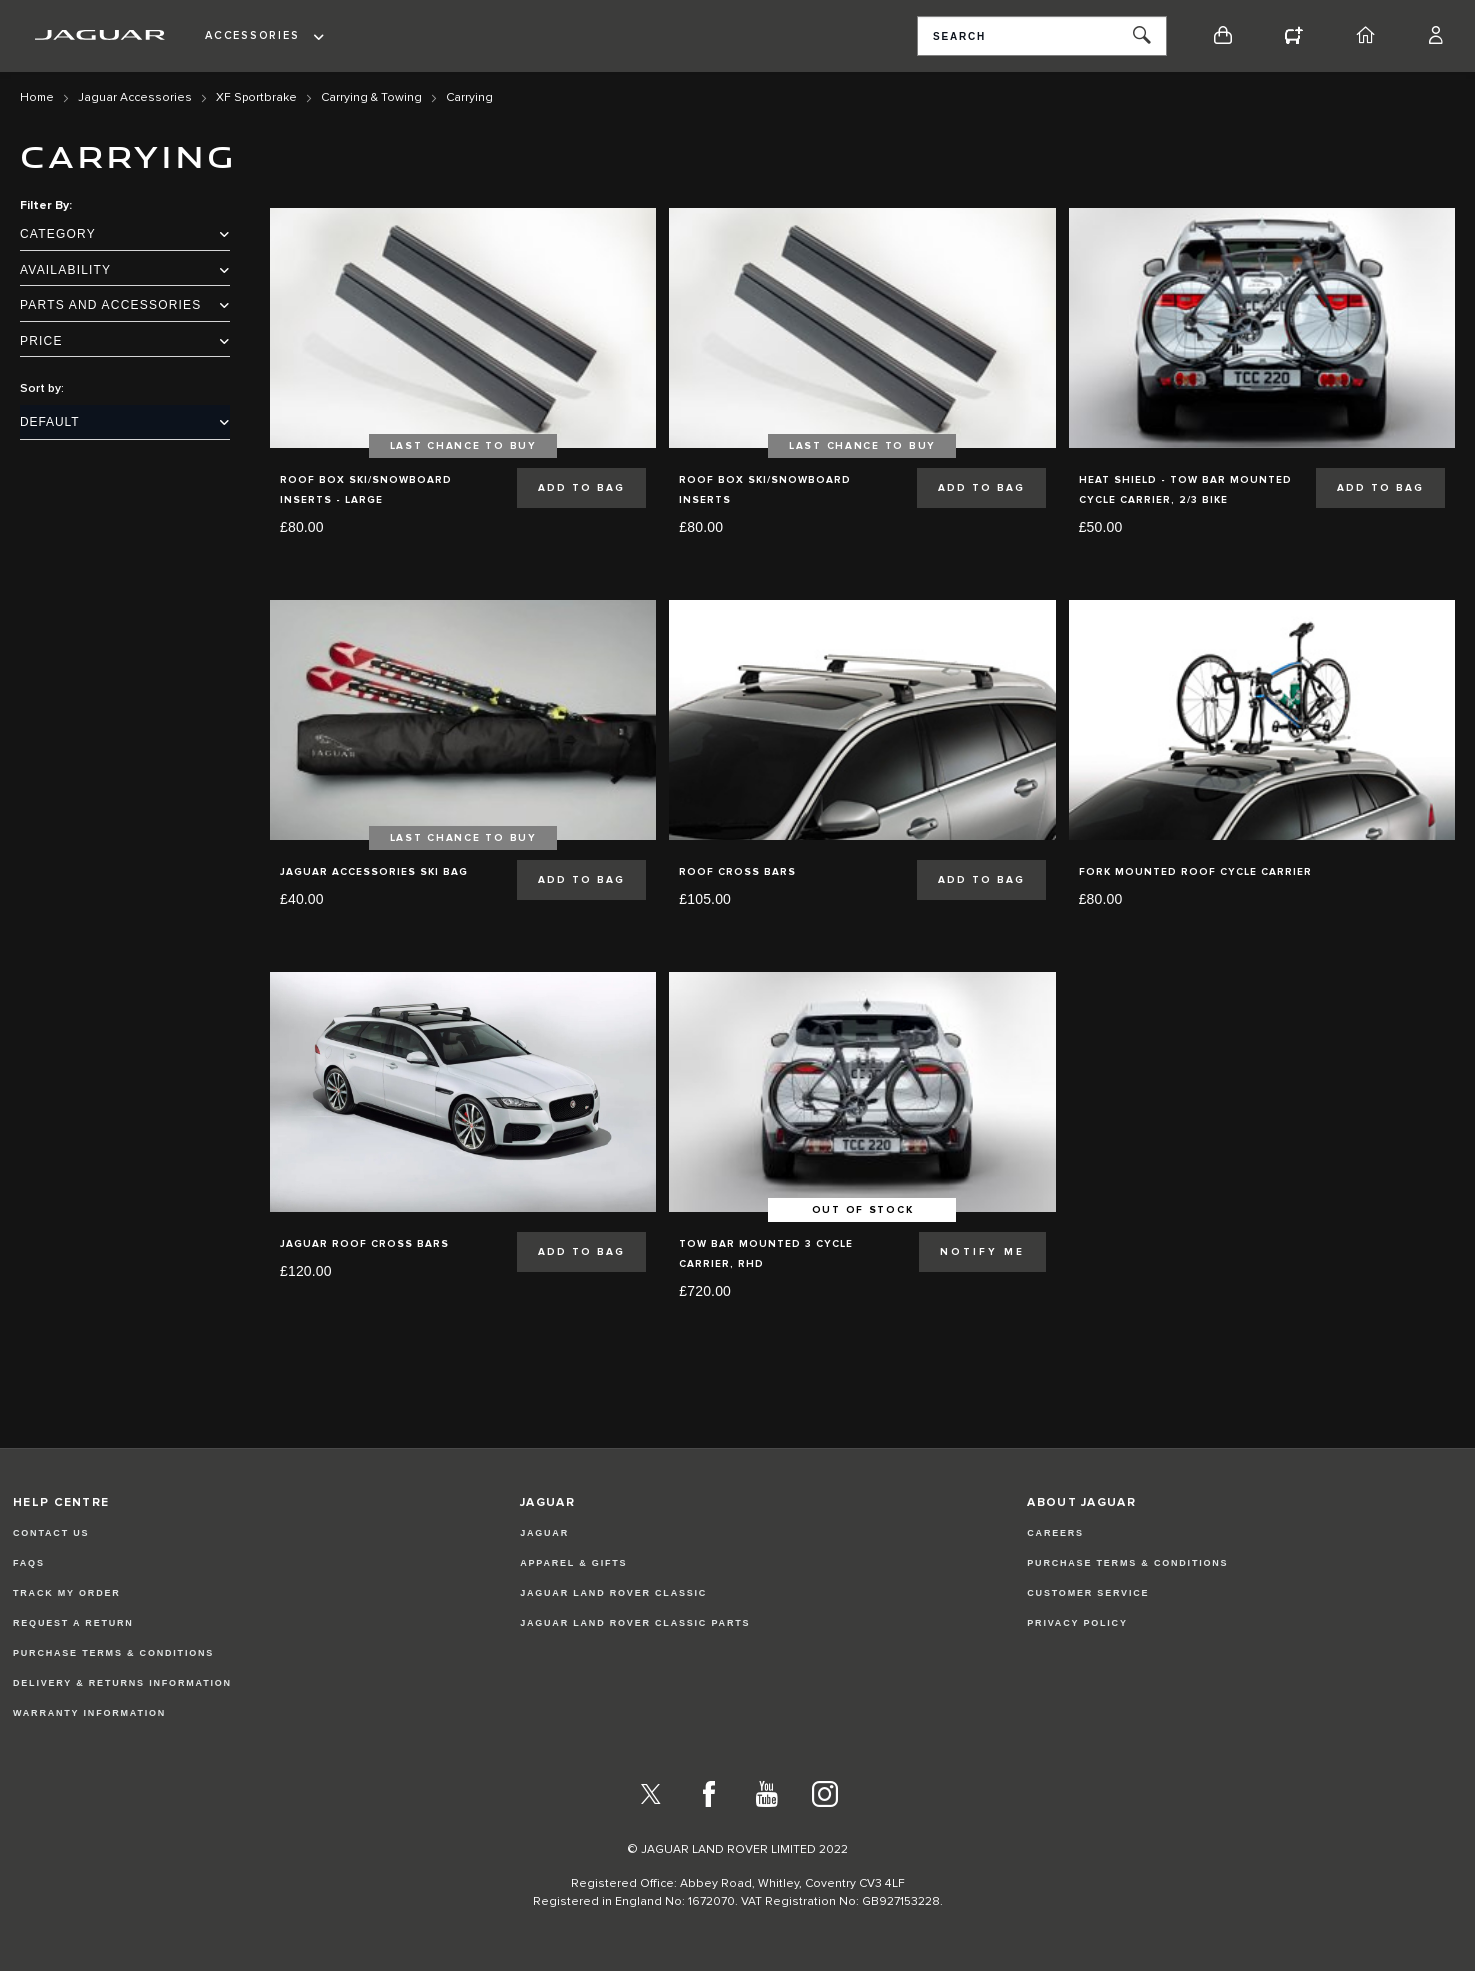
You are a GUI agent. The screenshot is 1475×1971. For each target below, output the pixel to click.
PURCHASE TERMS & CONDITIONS (1127, 1563)
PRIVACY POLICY (1077, 1623)
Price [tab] (125, 341)
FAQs (29, 1563)
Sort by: (42, 389)
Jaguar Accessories (135, 98)
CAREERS (1055, 1533)
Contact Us (51, 1533)
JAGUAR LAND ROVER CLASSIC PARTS (635, 1623)
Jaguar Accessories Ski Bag (374, 872)
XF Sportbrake (256, 98)
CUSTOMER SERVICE (1088, 1593)
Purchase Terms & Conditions (113, 1653)
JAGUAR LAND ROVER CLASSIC (613, 1593)
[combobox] (1042, 36)
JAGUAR (544, 1533)
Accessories (252, 35)
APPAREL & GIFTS (573, 1563)
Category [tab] (125, 234)
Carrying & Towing (371, 98)
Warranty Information (89, 1713)
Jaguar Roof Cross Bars (364, 1244)
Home (37, 98)
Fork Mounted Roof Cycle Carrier (1195, 872)
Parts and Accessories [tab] (125, 305)
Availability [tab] (125, 270)
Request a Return (73, 1623)
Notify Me (982, 1252)
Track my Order (67, 1593)
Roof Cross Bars (737, 872)
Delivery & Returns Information (122, 1683)
